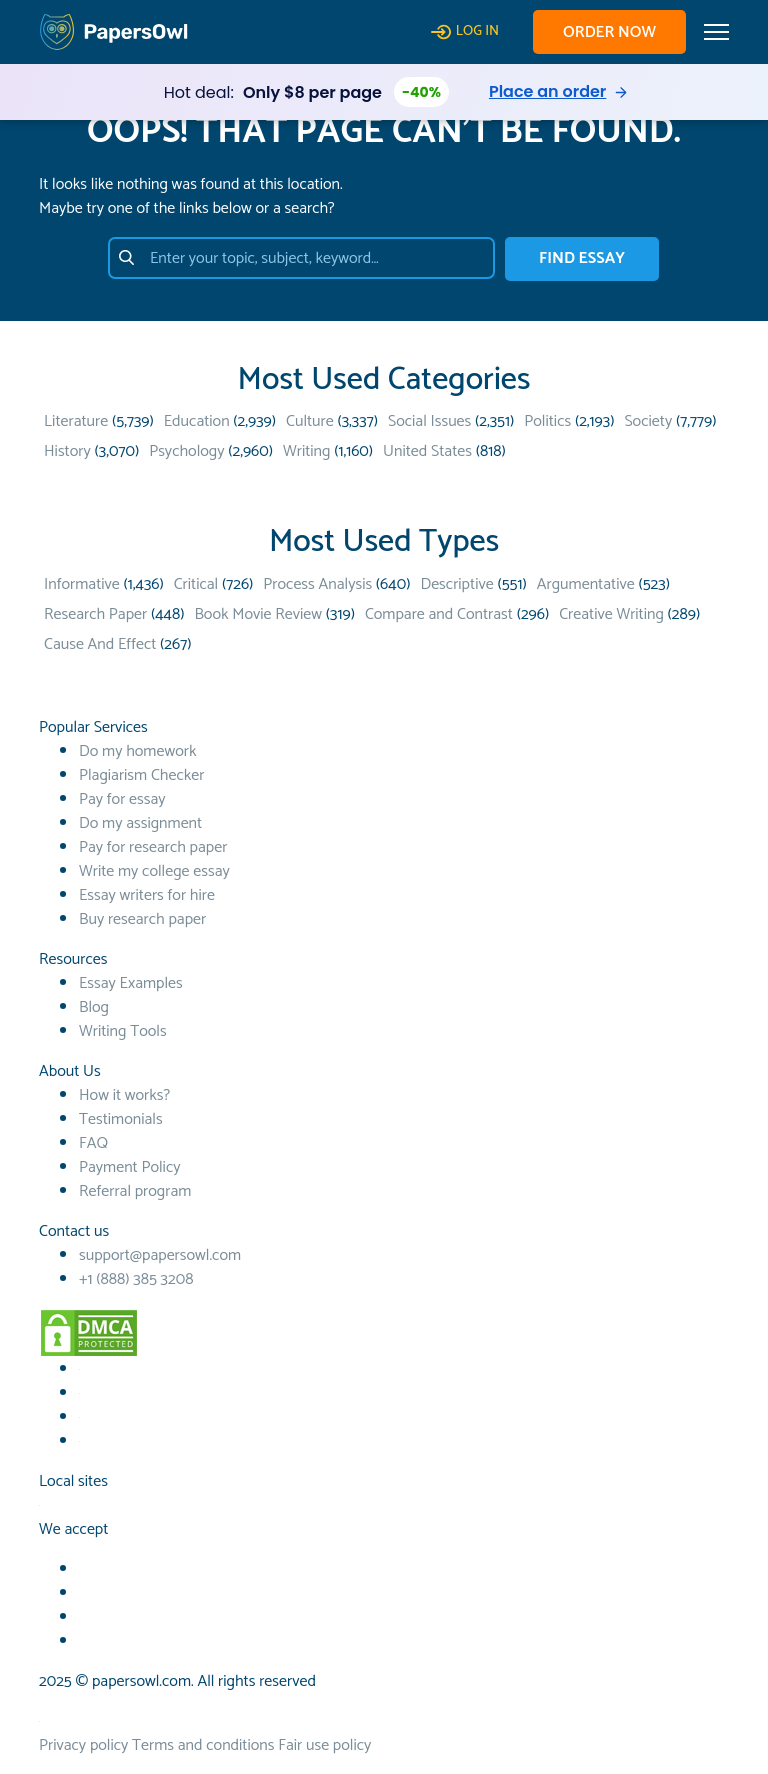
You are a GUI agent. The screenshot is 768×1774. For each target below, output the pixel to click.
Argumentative (586, 584)
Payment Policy (130, 1167)
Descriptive (456, 584)
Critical (196, 584)
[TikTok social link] (79, 1417)
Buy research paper (142, 919)
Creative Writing (611, 614)
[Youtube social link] (79, 1393)
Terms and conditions (203, 1745)
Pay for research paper (153, 847)
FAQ (93, 1143)
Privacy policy (83, 1745)
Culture (310, 421)
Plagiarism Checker (141, 775)
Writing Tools (123, 1031)
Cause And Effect (100, 644)
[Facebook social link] (79, 1369)
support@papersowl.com (160, 1255)
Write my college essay (154, 871)
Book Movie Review (258, 614)
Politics (547, 421)
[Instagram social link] (79, 1441)
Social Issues (429, 421)
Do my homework (137, 751)
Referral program (135, 1191)
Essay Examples (131, 983)
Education (197, 421)
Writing (306, 451)
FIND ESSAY (582, 258)
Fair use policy (324, 1745)
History (67, 451)
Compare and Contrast (439, 614)
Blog (94, 1007)
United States (427, 451)
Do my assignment (140, 823)
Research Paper (95, 614)
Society (648, 421)
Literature (76, 421)
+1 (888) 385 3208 (136, 1279)
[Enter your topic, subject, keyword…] (301, 258)
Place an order (547, 92)
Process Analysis (317, 584)
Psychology (186, 451)
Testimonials (121, 1119)
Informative (82, 584)
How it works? (124, 1095)
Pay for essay (122, 799)
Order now (609, 32)
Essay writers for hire (147, 895)
